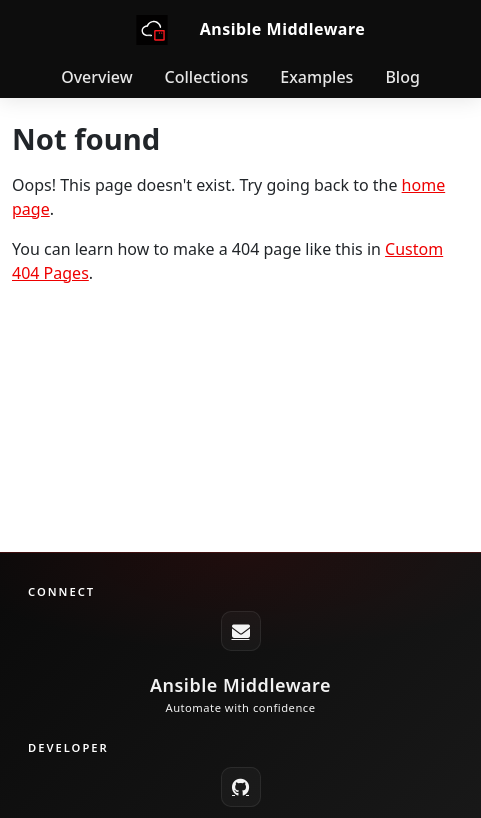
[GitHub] (241, 787)
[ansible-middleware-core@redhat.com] (241, 631)
